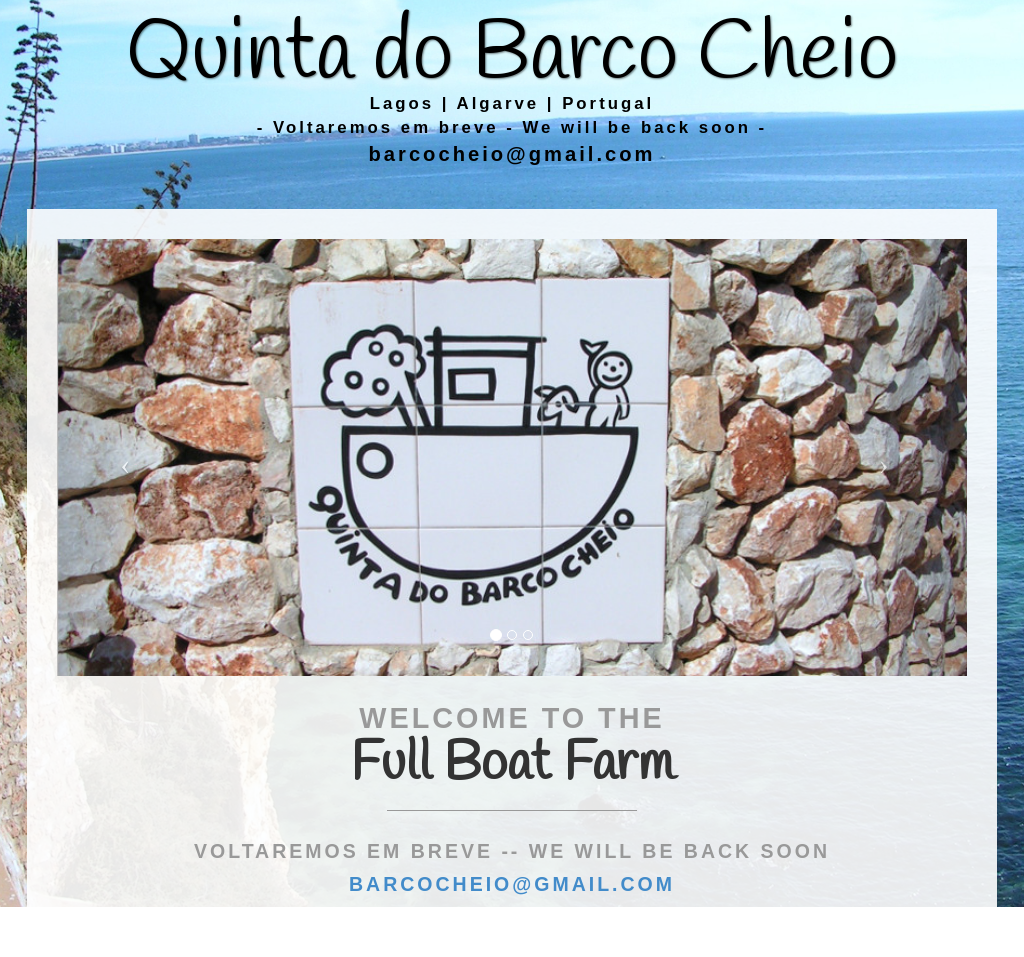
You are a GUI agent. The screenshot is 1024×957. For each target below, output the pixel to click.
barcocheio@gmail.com (512, 154)
